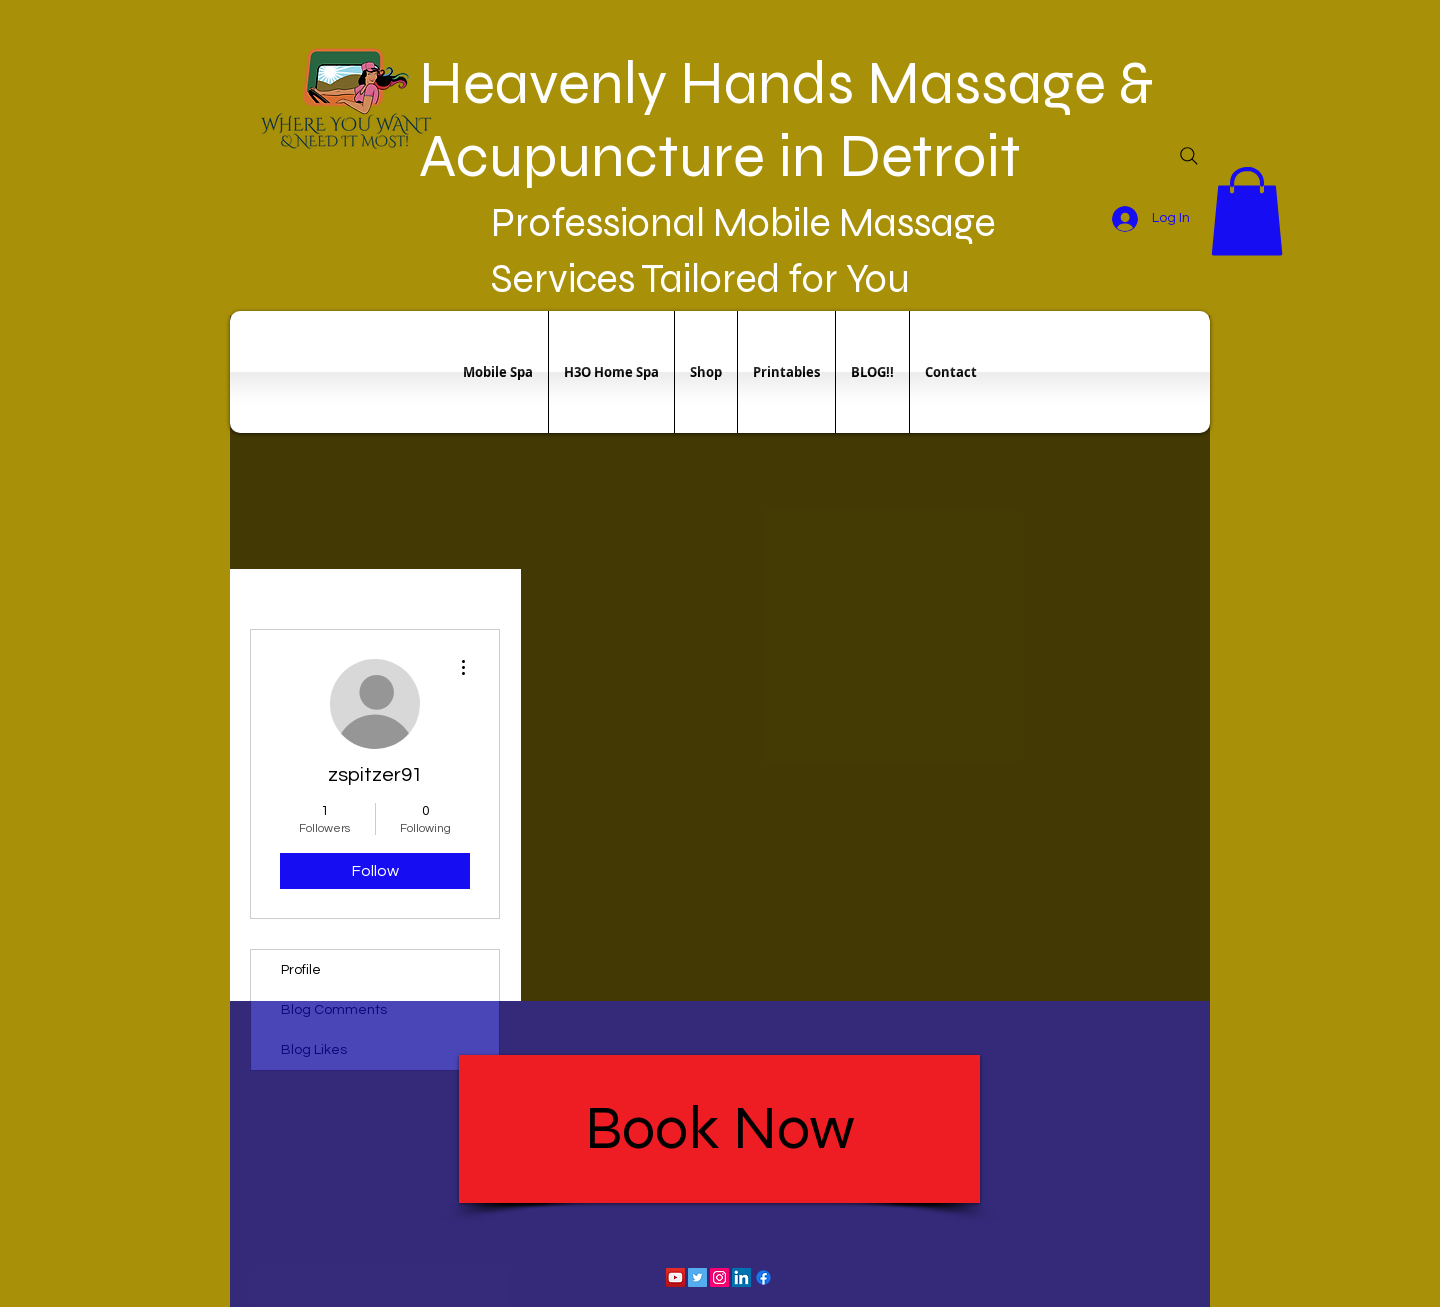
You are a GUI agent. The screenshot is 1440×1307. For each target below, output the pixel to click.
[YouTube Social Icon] (675, 1277)
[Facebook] (763, 1277)
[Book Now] (719, 1129)
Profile (301, 970)
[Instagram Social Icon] (719, 1277)
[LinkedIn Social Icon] (741, 1277)
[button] (1247, 211)
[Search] (1189, 156)
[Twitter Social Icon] (697, 1277)
